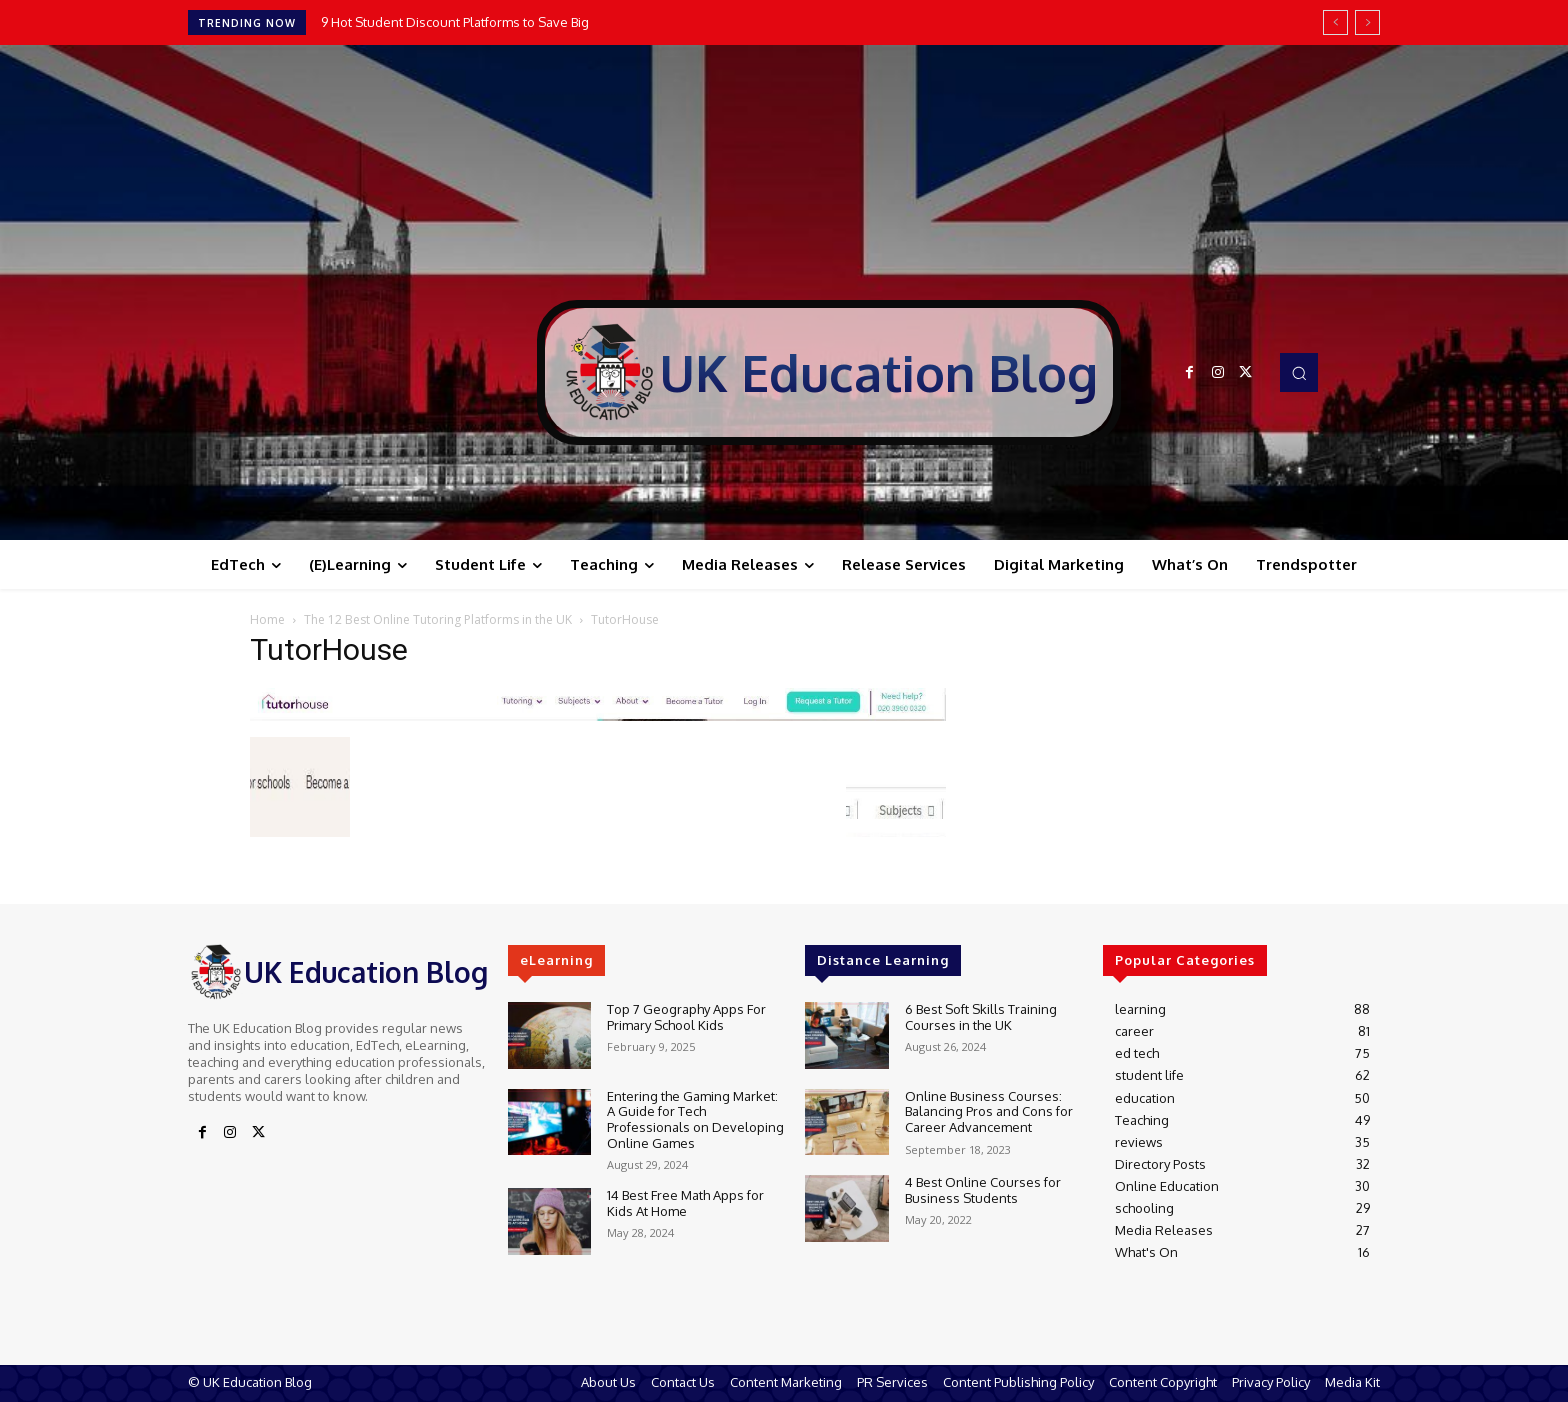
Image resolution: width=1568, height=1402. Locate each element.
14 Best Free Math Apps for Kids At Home (685, 1203)
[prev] (1335, 22)
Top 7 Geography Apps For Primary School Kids (686, 1017)
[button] (1299, 372)
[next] (1367, 22)
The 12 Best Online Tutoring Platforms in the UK (438, 619)
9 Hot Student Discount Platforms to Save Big (455, 22)
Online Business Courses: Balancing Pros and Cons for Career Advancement (989, 1111)
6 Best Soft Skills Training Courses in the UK (981, 1017)
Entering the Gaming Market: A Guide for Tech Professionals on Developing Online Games (695, 1119)
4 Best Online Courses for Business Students (983, 1190)
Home (267, 619)
